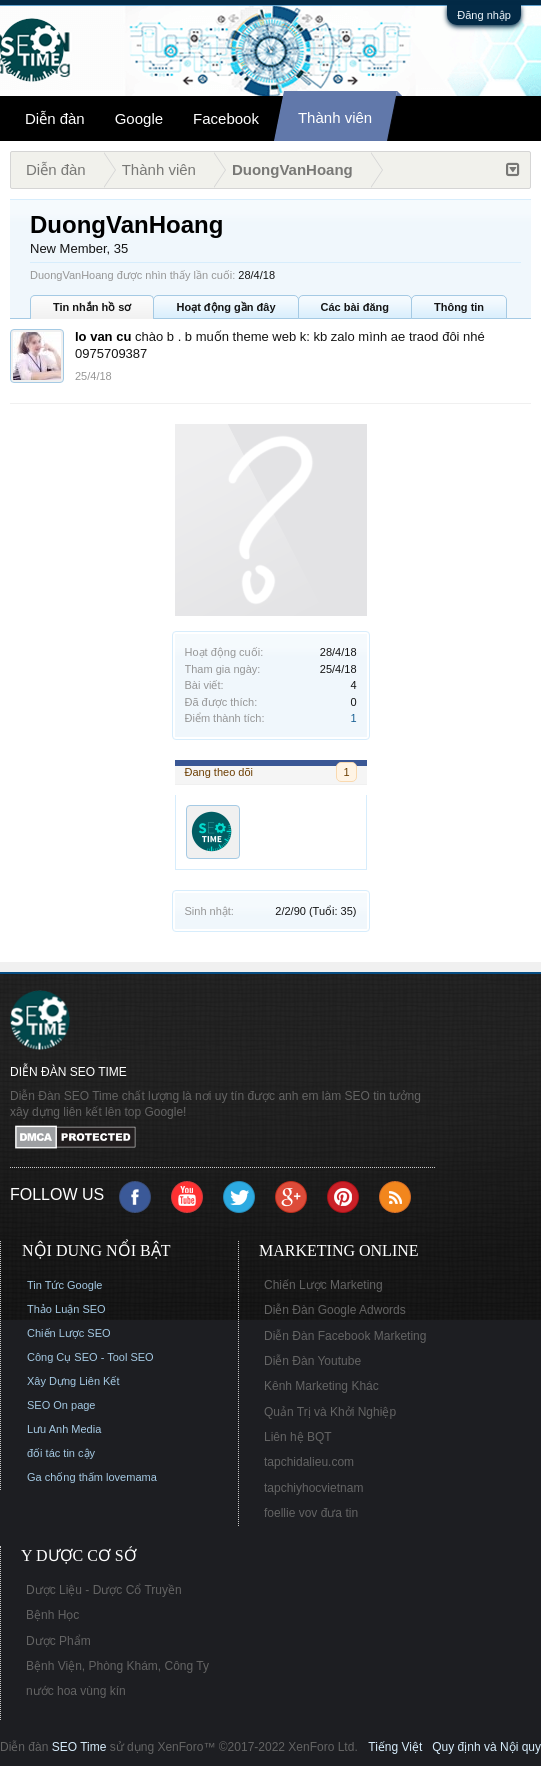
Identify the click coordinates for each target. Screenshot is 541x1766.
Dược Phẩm (58, 1641)
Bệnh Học (52, 1615)
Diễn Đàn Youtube (312, 1361)
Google (139, 118)
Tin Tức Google (64, 1285)
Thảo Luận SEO (66, 1309)
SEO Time (79, 1747)
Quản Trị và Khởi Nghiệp (330, 1412)
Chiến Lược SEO (69, 1333)
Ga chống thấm (65, 1477)
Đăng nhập (484, 15)
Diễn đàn (55, 118)
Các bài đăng (355, 307)
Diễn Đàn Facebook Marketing (345, 1336)
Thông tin (459, 307)
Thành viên (335, 117)
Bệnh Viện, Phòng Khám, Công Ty (117, 1666)
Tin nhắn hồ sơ (92, 307)
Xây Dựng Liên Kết (73, 1381)
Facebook (226, 118)
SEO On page (61, 1405)
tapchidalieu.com (309, 1462)
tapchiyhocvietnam (313, 1488)
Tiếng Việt (395, 1747)
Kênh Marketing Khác (321, 1386)
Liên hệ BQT (298, 1437)
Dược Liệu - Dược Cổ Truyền (104, 1590)
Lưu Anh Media (64, 1429)
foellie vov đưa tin (311, 1513)
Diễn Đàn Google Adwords (335, 1310)
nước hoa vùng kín (76, 1691)
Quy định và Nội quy (486, 1747)
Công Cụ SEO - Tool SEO (90, 1357)
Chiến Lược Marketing (323, 1285)
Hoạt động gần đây (225, 307)
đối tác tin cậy (61, 1453)
